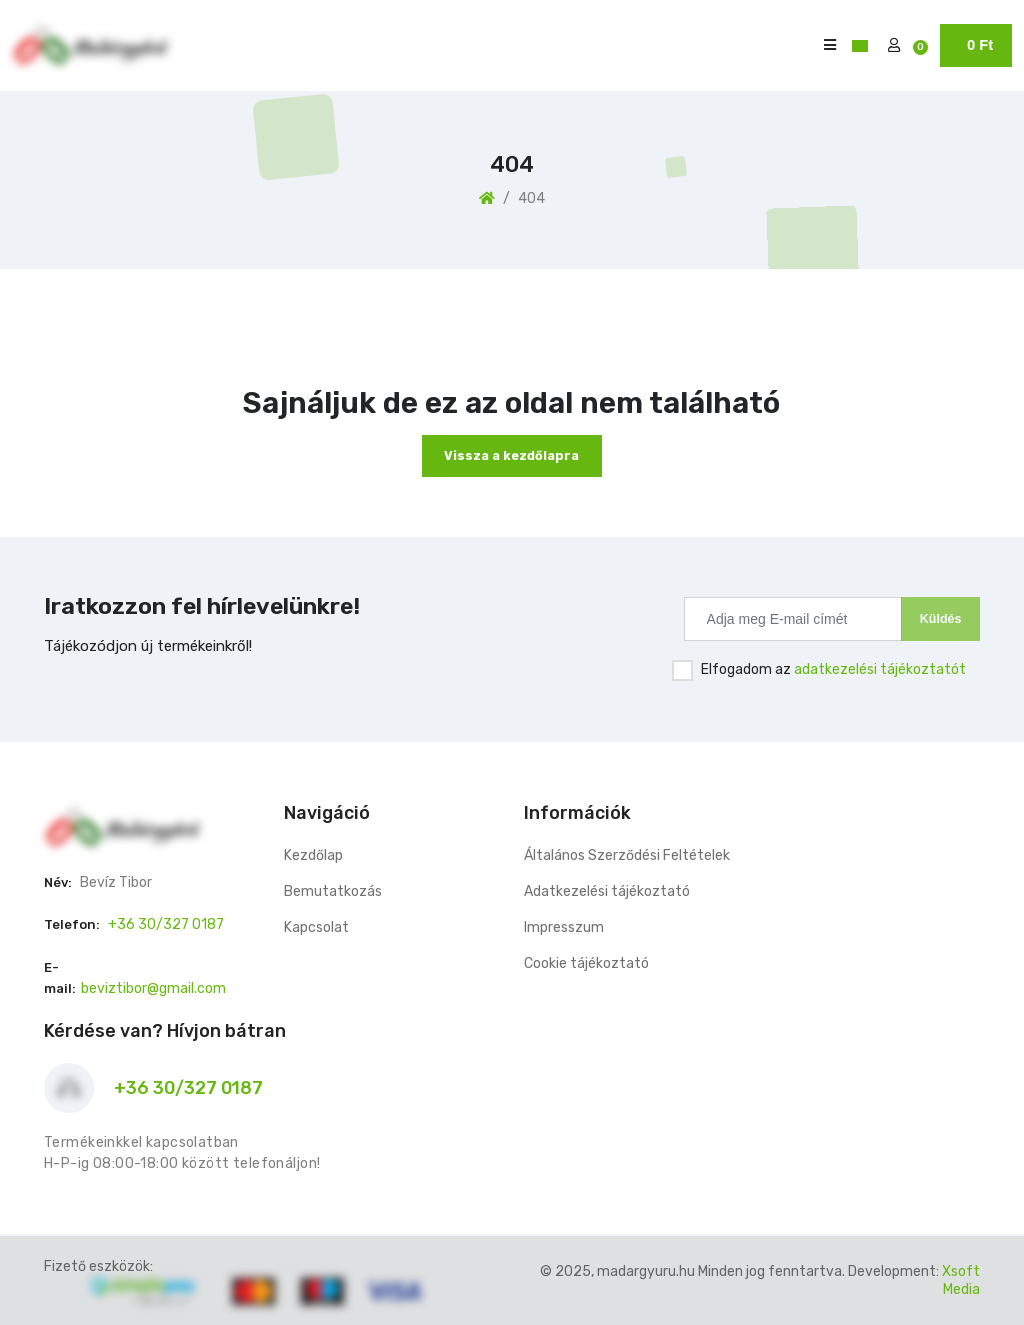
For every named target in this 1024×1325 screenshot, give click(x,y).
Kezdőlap (313, 855)
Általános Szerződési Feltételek (627, 855)
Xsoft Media (961, 1280)
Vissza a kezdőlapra (511, 455)
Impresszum (564, 927)
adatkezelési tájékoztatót (880, 669)
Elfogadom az (833, 669)
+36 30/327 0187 (166, 924)
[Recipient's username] (793, 619)
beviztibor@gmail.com (153, 988)
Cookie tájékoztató (586, 963)
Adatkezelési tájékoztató (607, 891)
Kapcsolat (316, 927)
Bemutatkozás (333, 891)
